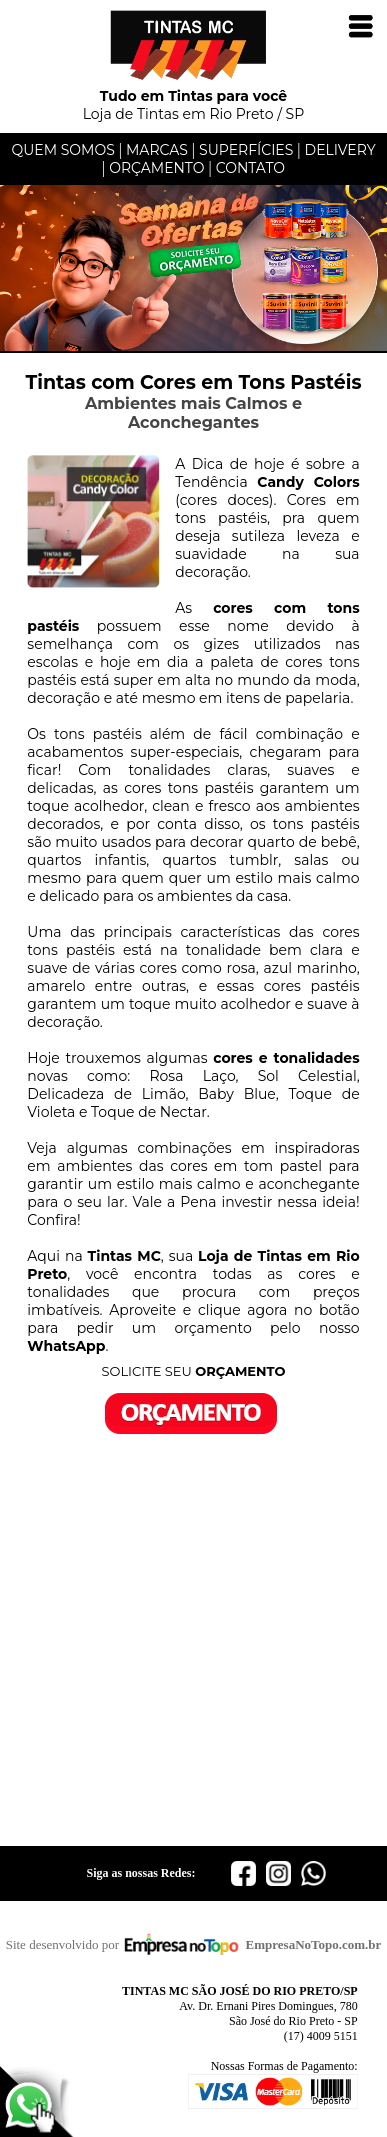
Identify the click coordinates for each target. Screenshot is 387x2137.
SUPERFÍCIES (246, 150)
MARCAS (157, 150)
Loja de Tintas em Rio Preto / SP (194, 98)
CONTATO (250, 168)
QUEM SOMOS (62, 150)
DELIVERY (340, 150)
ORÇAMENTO (156, 168)
